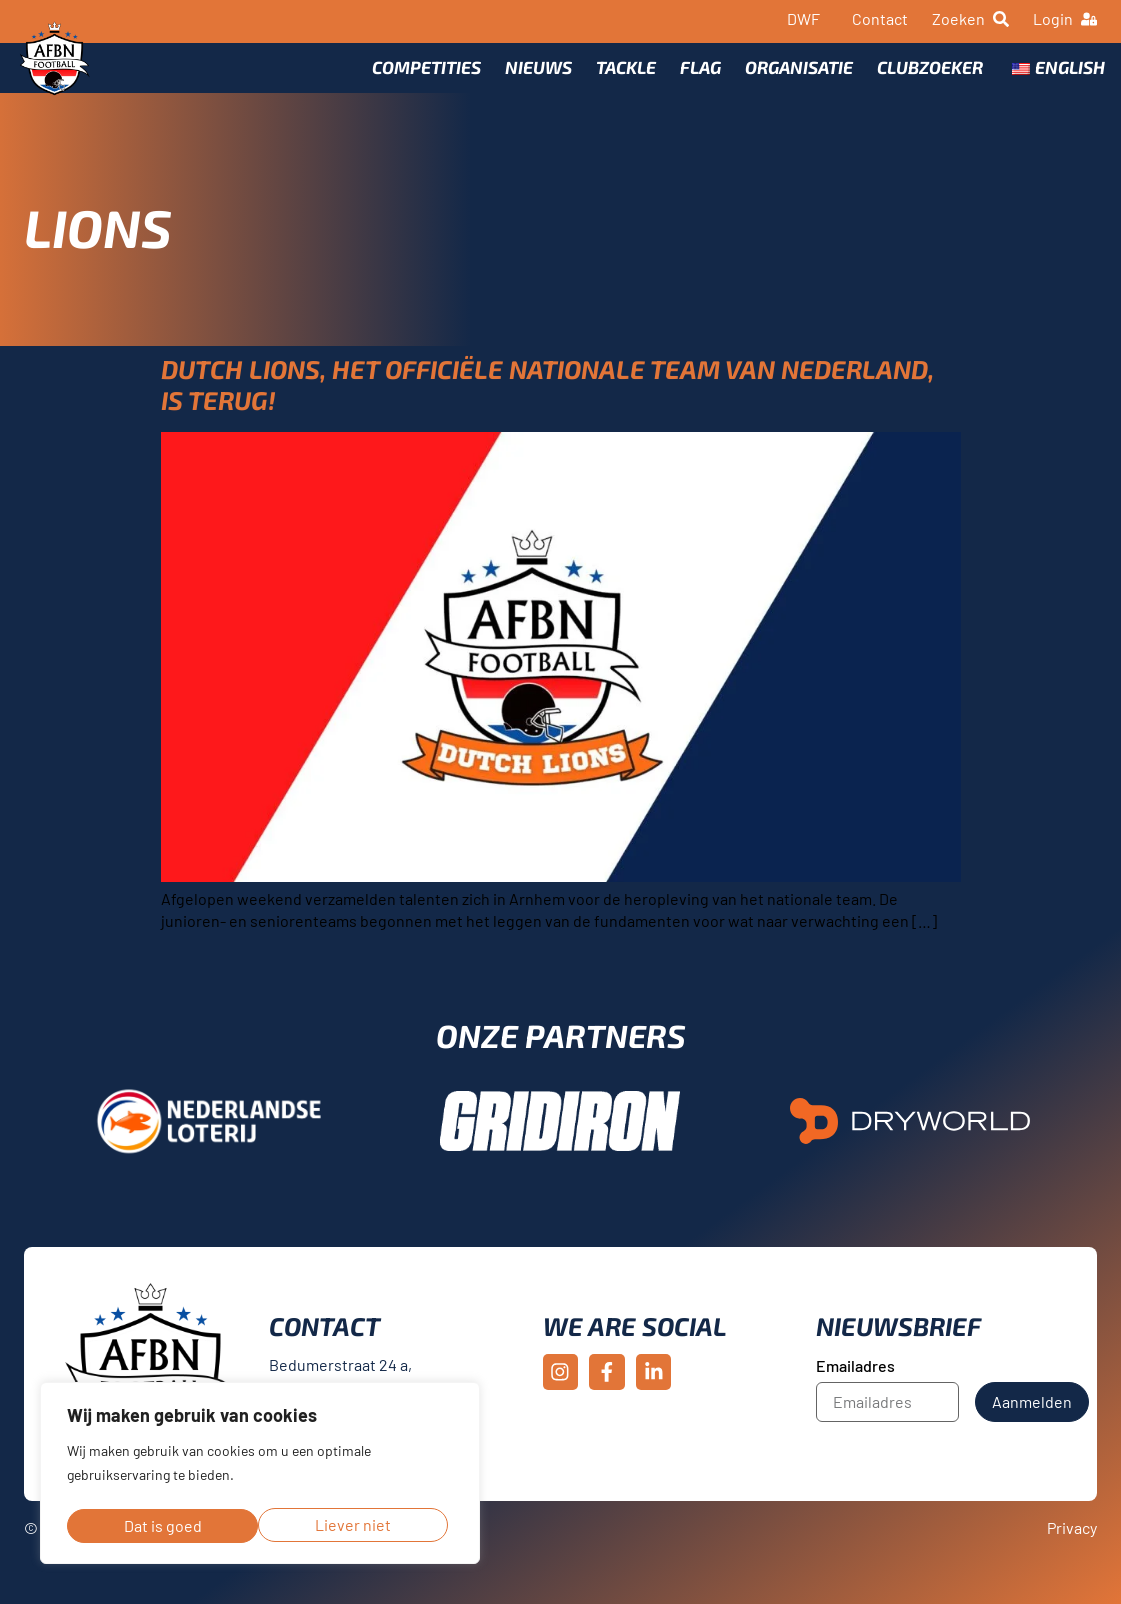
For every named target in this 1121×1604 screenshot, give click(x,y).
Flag (692, 77)
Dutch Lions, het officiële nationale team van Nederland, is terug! (547, 409)
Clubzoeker (922, 77)
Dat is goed (358, 1525)
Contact (880, 18)
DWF (803, 18)
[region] (260, 1476)
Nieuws (530, 77)
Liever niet (161, 1525)
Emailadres (855, 1390)
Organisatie (791, 77)
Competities (418, 77)
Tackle (618, 77)
